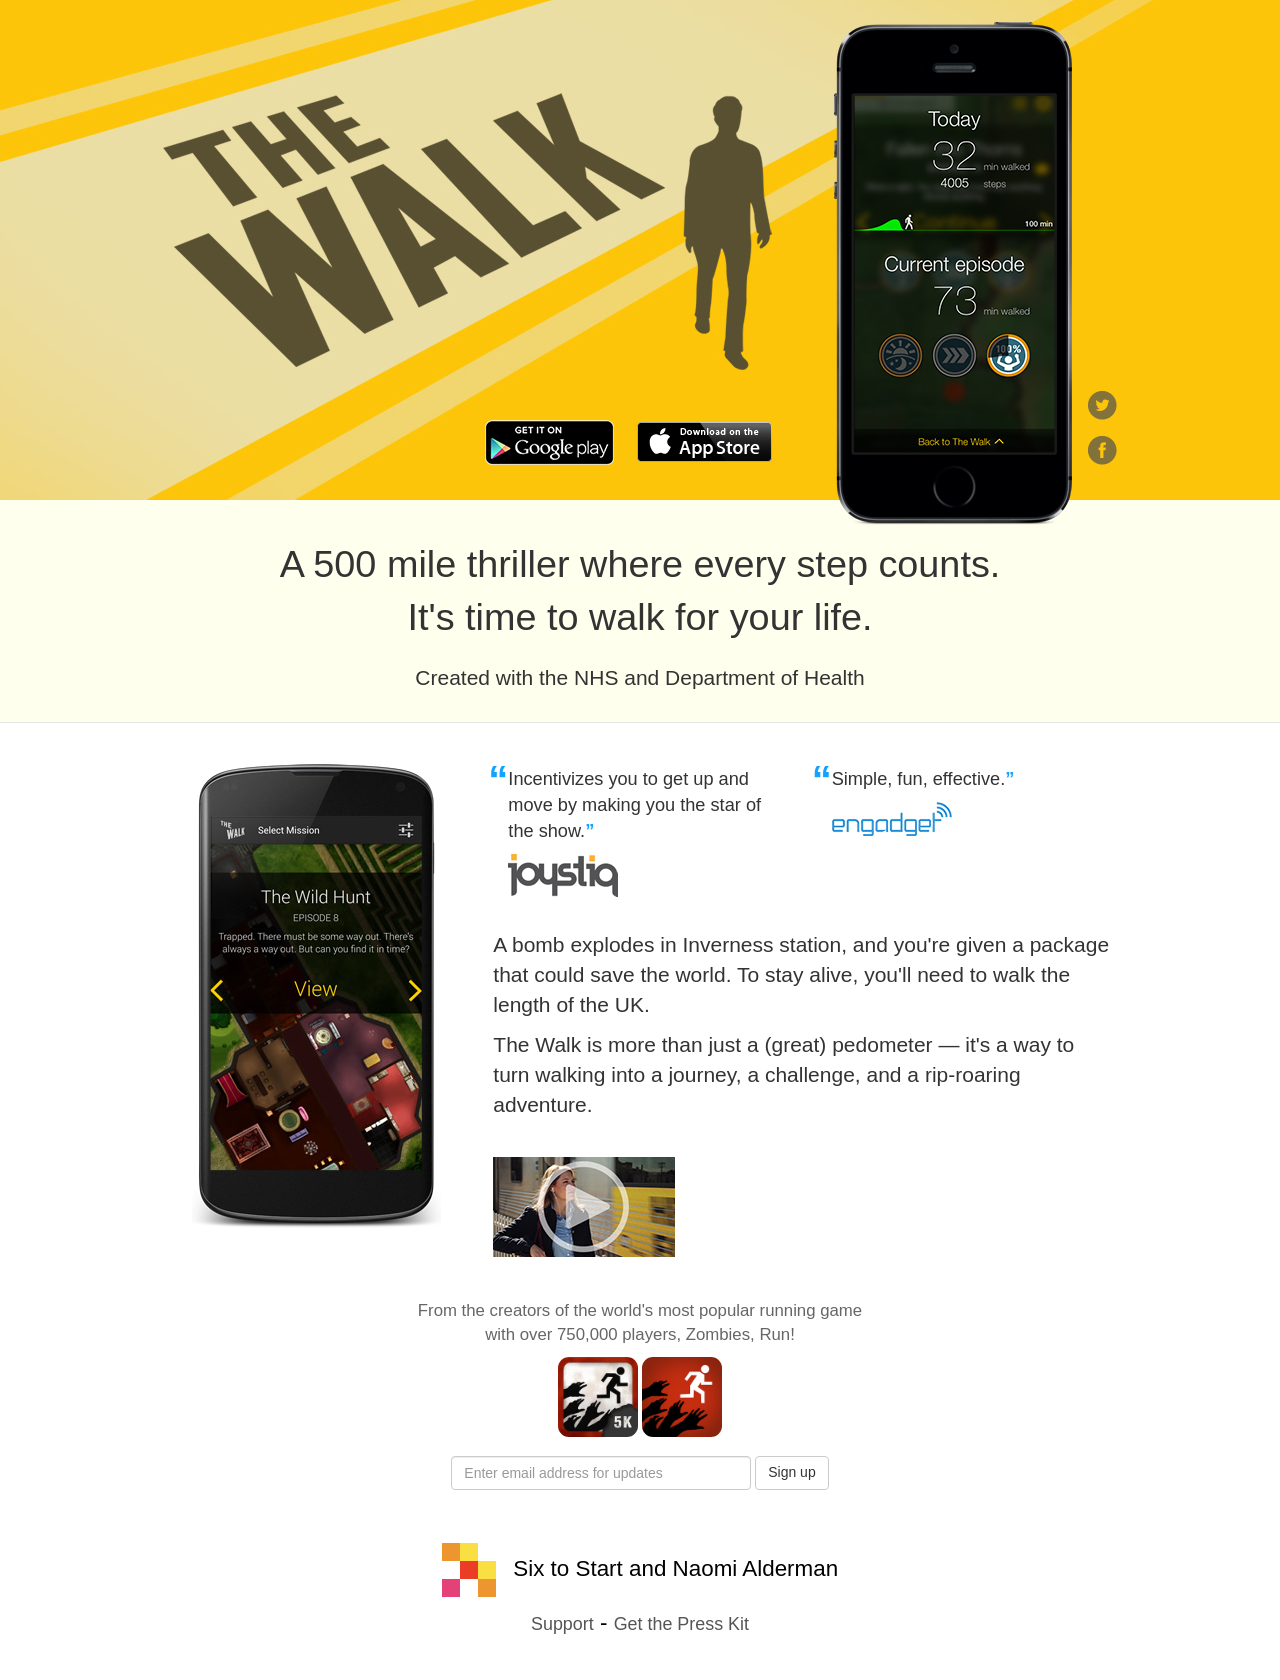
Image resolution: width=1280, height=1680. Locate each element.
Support (562, 1624)
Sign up (791, 1472)
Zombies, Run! (740, 1334)
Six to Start (532, 1568)
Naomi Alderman (756, 1568)
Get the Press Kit (681, 1624)
